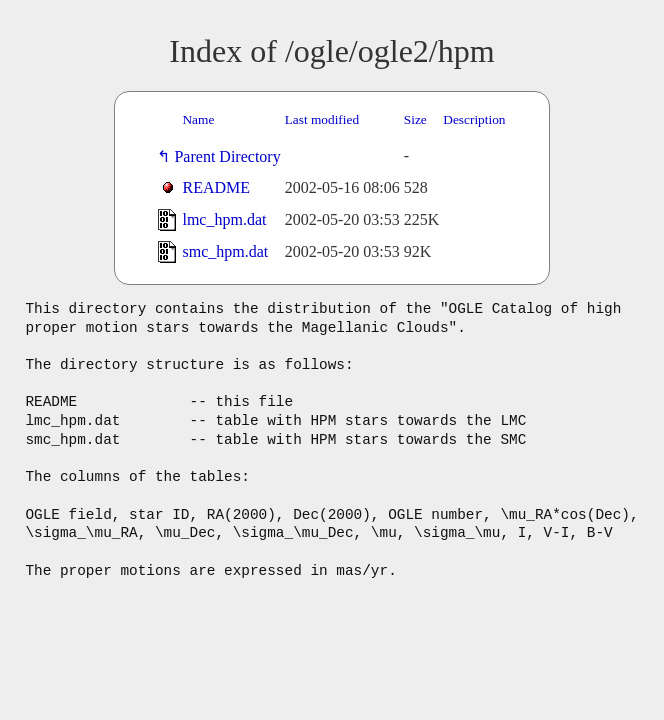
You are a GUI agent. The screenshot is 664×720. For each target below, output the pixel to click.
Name (198, 119)
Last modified (322, 119)
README (216, 187)
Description (474, 119)
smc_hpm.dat (225, 251)
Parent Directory (231, 156)
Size (415, 119)
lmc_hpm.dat (224, 219)
